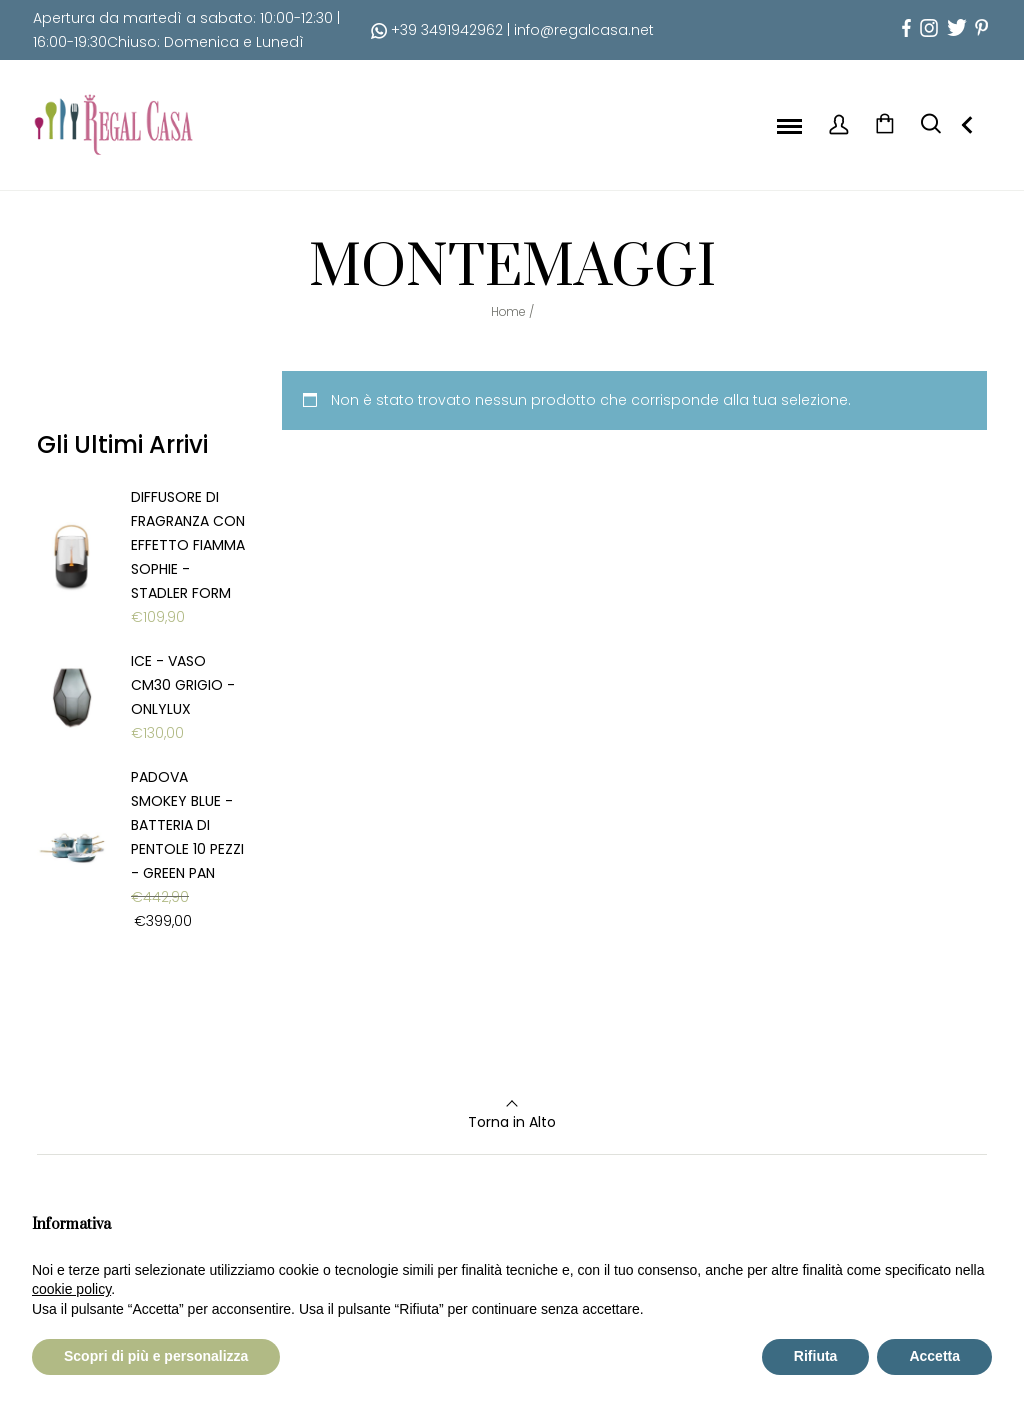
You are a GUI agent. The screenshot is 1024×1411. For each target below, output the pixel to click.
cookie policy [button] (71, 1289)
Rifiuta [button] (816, 1356)
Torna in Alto (512, 1122)
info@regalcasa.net (584, 30)
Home (508, 311)
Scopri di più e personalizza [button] (156, 1356)
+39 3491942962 (437, 30)
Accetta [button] (934, 1356)
